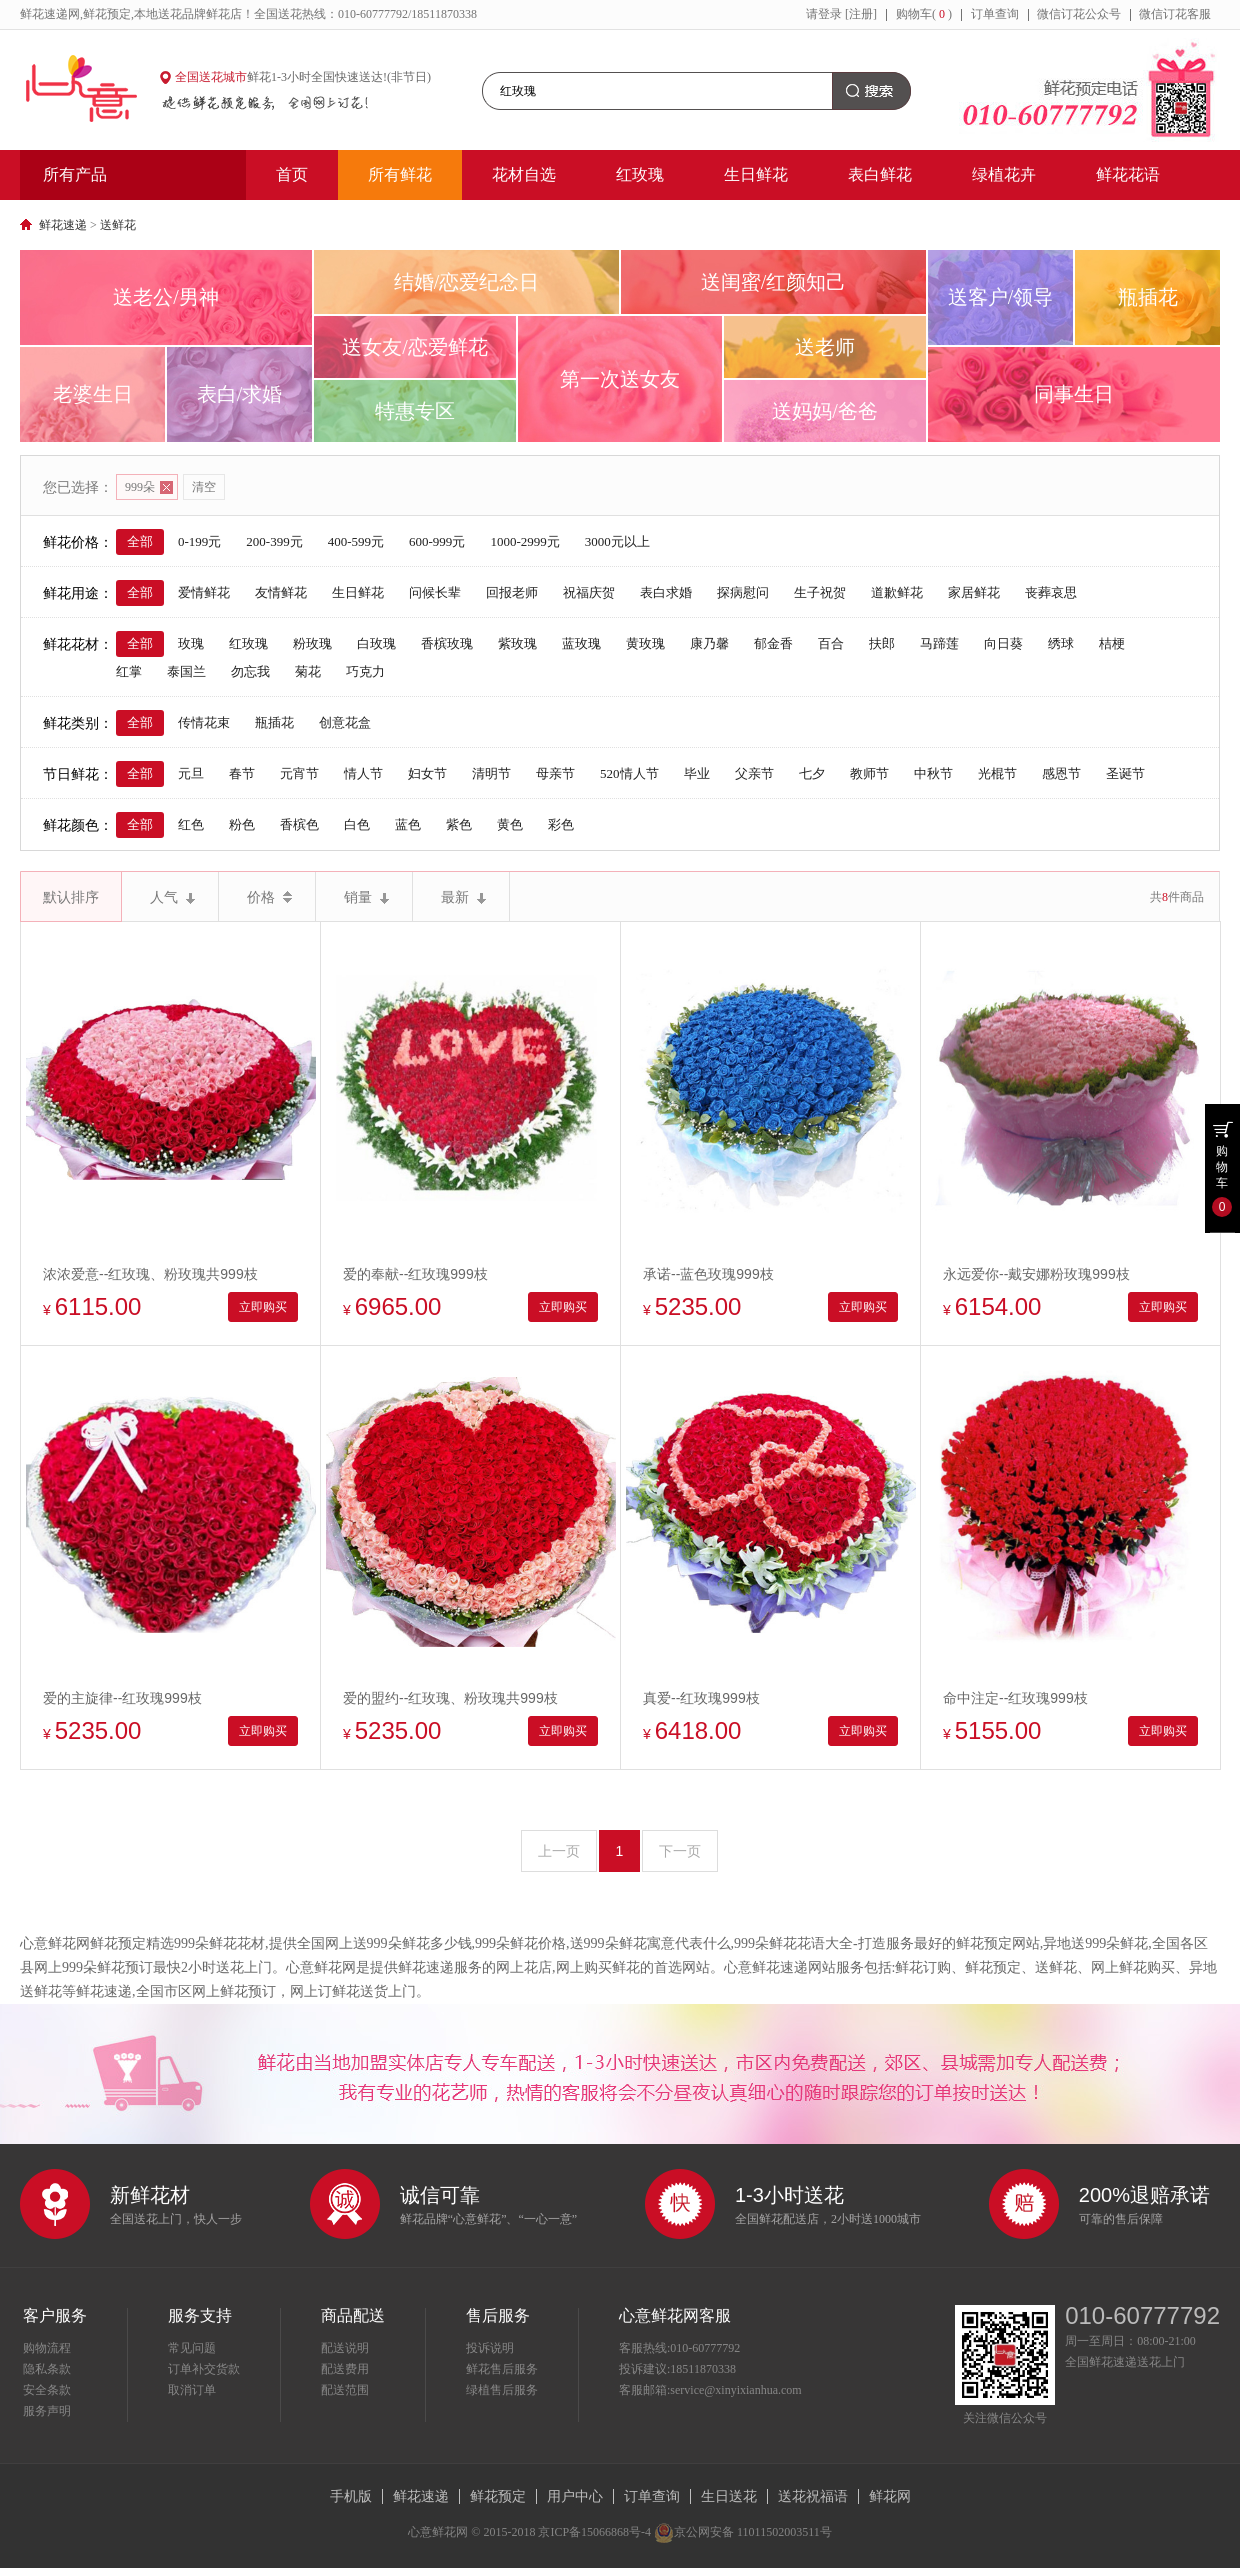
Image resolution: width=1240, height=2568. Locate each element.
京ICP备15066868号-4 (594, 2532)
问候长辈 (435, 592)
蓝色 (408, 824)
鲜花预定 (498, 2496)
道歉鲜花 (897, 592)
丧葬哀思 (1051, 592)
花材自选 (524, 174)
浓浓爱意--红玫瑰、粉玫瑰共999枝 (150, 1274)
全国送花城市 (211, 77)
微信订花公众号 (1079, 14)
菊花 (308, 671)
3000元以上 (617, 541)
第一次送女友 (620, 379)
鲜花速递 (63, 225)
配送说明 (345, 2348)
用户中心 (575, 2496)
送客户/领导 (1001, 297)
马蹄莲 (939, 643)
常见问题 (192, 2348)
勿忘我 (250, 671)
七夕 (812, 773)
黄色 (510, 824)
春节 (242, 773)
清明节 (491, 773)
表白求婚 (666, 592)
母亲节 (555, 773)
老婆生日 (93, 394)
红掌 (129, 671)
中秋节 (933, 773)
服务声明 (47, 2411)
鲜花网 (890, 2496)
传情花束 (204, 722)
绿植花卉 (1004, 174)
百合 (831, 643)
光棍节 (997, 773)
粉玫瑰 (312, 643)
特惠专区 (415, 411)
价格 (269, 897)
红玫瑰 (640, 174)
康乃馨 (709, 643)
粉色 (242, 824)
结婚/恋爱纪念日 (467, 282)
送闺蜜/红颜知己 (774, 282)
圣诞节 (1125, 773)
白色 (357, 824)
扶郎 (882, 643)
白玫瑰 (376, 643)
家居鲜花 (974, 592)
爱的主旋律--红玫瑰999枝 (122, 1698)
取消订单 (192, 2390)
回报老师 (512, 592)
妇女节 (427, 773)
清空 (204, 487)
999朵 (149, 487)
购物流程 (47, 2348)
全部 (140, 541)
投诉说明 (490, 2348)
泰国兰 (186, 671)
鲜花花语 (1128, 174)
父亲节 (754, 773)
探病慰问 (743, 592)
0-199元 (199, 541)
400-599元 (356, 541)
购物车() (924, 14)
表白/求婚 (240, 394)
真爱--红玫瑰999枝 (701, 1698)
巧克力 (365, 671)
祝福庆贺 (589, 592)
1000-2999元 (524, 541)
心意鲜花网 (90, 90)
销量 (366, 897)
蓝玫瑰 (581, 643)
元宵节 (299, 773)
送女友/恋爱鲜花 (415, 347)
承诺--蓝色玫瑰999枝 (708, 1274)
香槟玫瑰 (447, 643)
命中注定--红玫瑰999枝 (1015, 1698)
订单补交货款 (204, 2369)
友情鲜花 (281, 592)
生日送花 (729, 2496)
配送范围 (345, 2390)
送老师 (825, 347)
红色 (191, 824)
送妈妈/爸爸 (825, 411)
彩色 (561, 824)
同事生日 (1074, 394)
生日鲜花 (756, 174)
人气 (172, 897)
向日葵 (1003, 643)
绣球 (1061, 643)
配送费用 (345, 2369)
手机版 (351, 2496)
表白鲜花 (880, 174)
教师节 (869, 773)
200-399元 (274, 541)
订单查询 (995, 14)
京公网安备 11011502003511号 (743, 2532)
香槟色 (299, 824)
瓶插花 (1148, 297)
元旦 (191, 773)
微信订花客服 (1175, 14)
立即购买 (263, 1307)
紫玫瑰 (517, 643)
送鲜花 (118, 225)
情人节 (363, 773)
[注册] (861, 14)
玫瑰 (191, 643)
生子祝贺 (820, 592)
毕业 (697, 773)
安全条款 (47, 2390)
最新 (463, 897)
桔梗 (1112, 643)
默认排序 (71, 897)
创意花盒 (345, 722)
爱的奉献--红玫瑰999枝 (415, 1274)
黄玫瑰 (645, 643)
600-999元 (437, 541)
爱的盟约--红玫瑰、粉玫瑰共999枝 (450, 1698)
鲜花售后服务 (502, 2369)
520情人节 (629, 773)
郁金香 (773, 643)
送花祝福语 (813, 2496)
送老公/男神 (166, 297)
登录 (830, 14)
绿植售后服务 (502, 2390)
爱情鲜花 (204, 592)
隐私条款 (47, 2369)
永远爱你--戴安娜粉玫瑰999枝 (1036, 1274)
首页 (292, 174)
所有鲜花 (400, 174)
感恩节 (1061, 773)
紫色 (459, 824)
